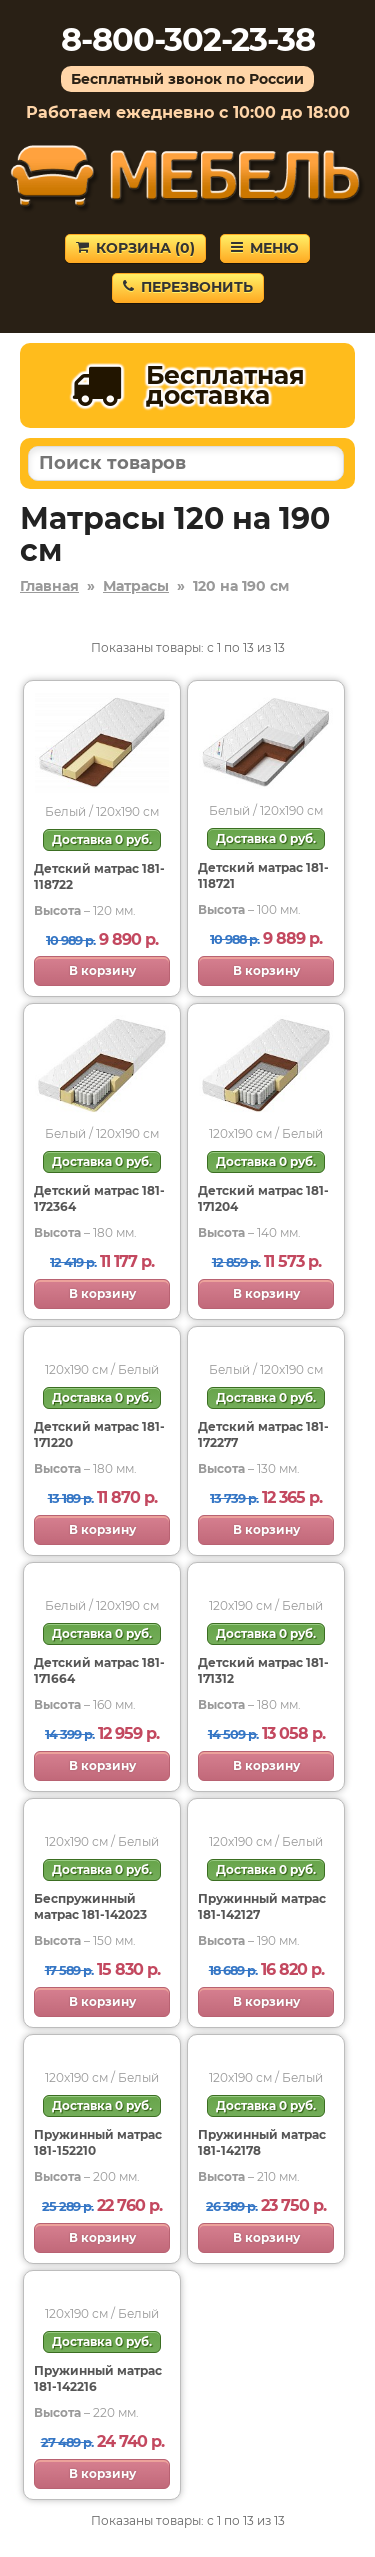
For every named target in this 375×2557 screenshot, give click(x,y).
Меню (265, 248)
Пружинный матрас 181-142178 (262, 2142)
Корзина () (135, 248)
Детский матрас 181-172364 (99, 1198)
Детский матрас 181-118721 (263, 875)
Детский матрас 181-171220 (99, 1434)
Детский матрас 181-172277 (263, 1434)
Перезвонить (188, 287)
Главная (49, 586)
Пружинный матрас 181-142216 (98, 2378)
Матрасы (136, 586)
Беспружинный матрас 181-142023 (90, 1906)
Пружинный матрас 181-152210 (98, 2142)
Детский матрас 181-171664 (99, 1670)
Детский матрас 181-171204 (263, 1198)
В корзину (102, 970)
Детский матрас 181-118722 (99, 876)
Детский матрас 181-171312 (263, 1670)
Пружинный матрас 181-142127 (262, 1906)
